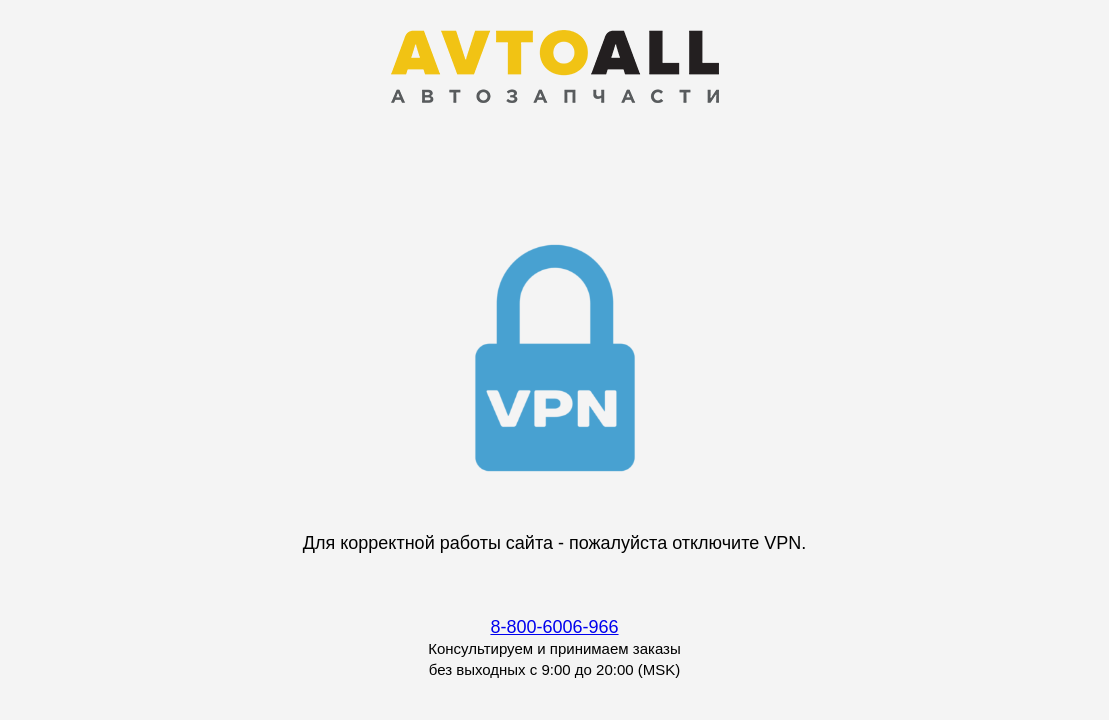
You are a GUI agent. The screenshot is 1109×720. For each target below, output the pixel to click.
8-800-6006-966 (554, 627)
